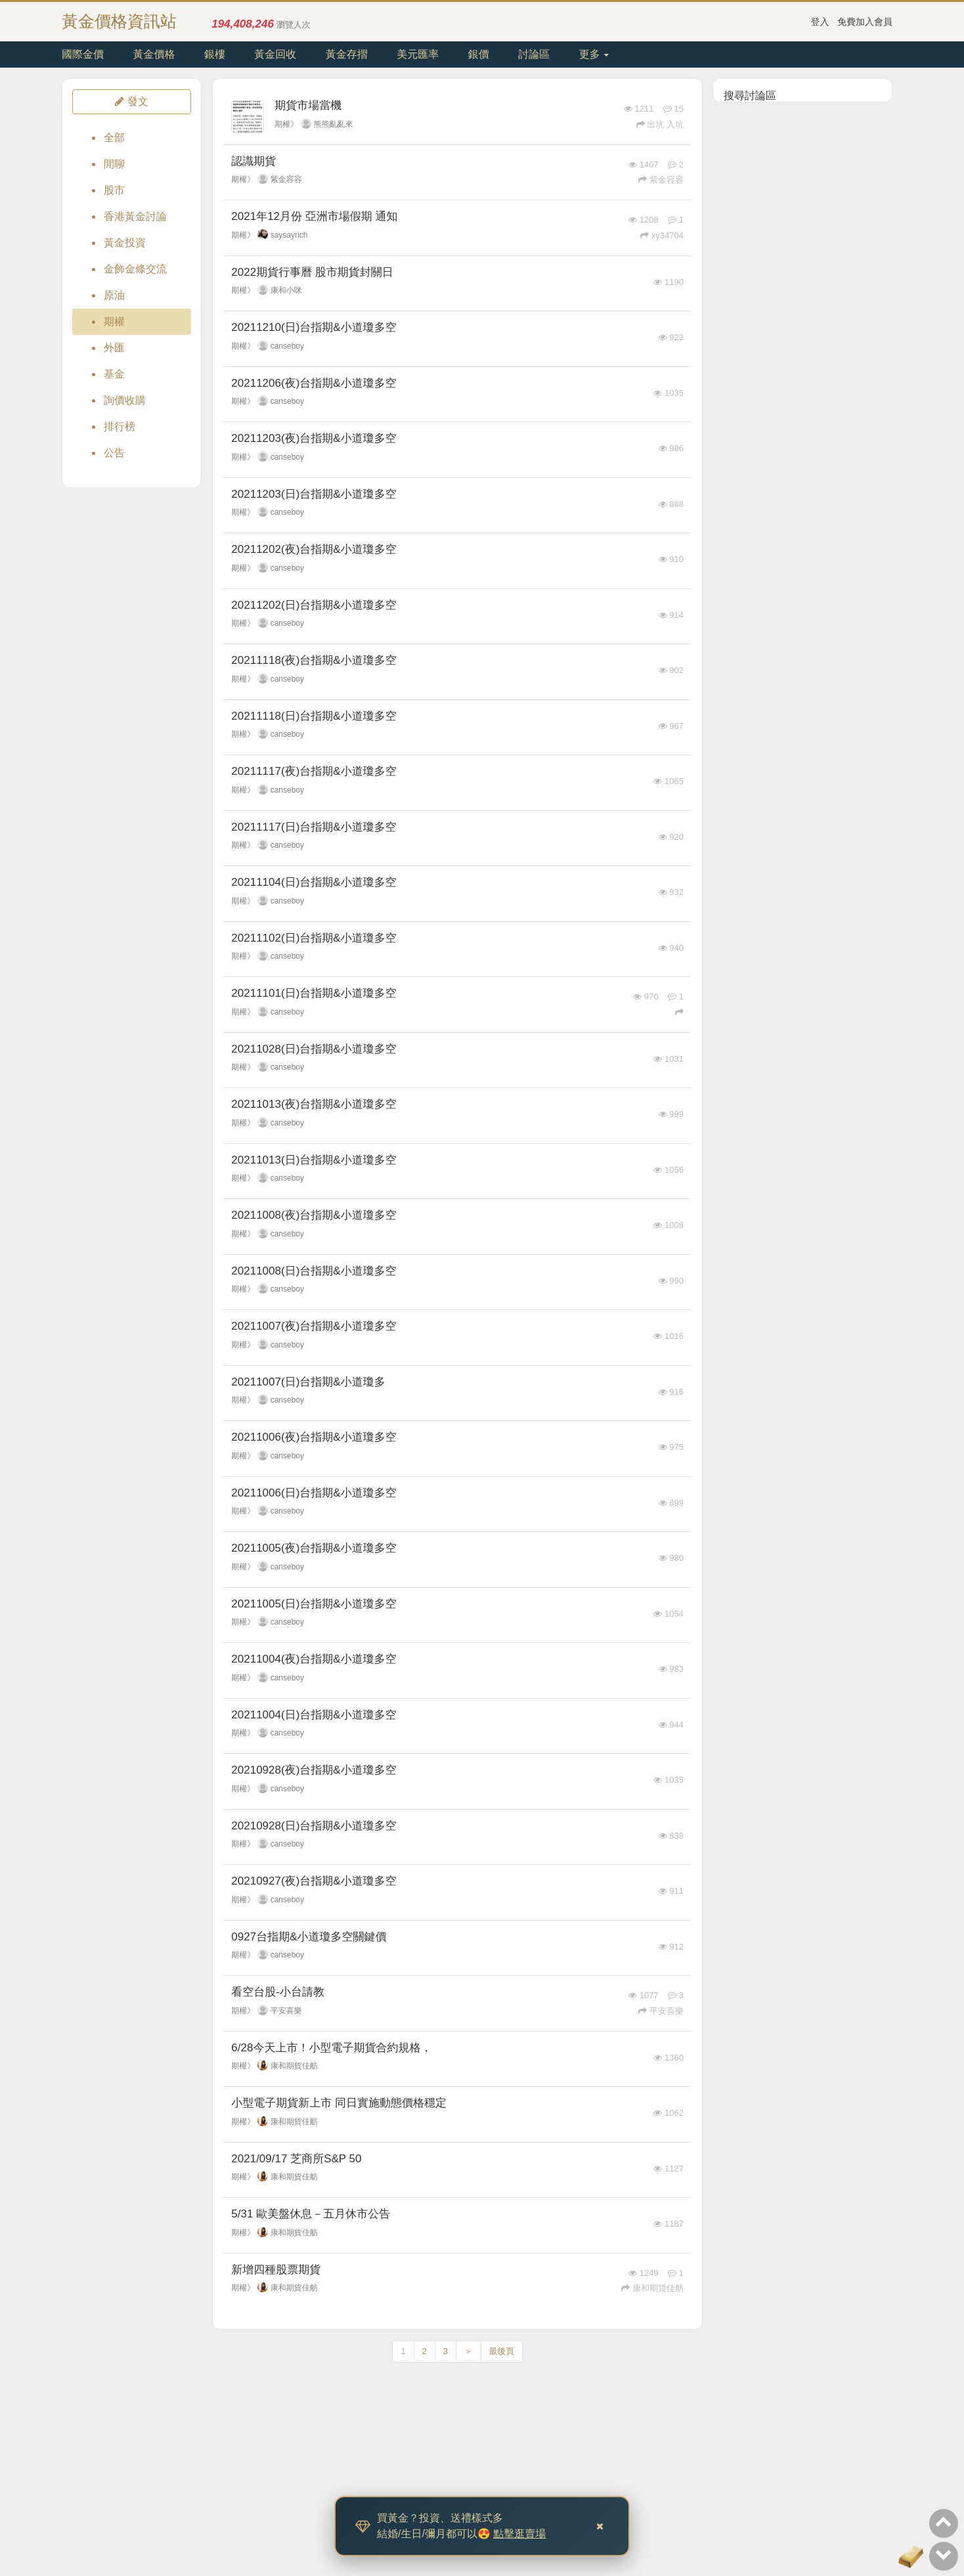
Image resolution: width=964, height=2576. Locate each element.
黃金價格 (154, 54)
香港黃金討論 (135, 216)
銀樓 (214, 54)
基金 (114, 374)
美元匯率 (418, 54)
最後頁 (501, 2351)
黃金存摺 (347, 54)
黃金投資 (125, 242)
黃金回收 (275, 54)
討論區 (534, 54)
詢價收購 (125, 400)
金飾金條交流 (135, 268)
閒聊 (114, 163)
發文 (131, 101)
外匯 (114, 347)
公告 (114, 452)
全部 (114, 137)
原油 (114, 295)
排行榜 (119, 426)
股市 (114, 190)
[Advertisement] (802, 305)
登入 (820, 21)
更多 (594, 54)
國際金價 (83, 54)
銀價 (478, 54)
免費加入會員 (864, 21)
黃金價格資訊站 (119, 21)
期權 (114, 321)
